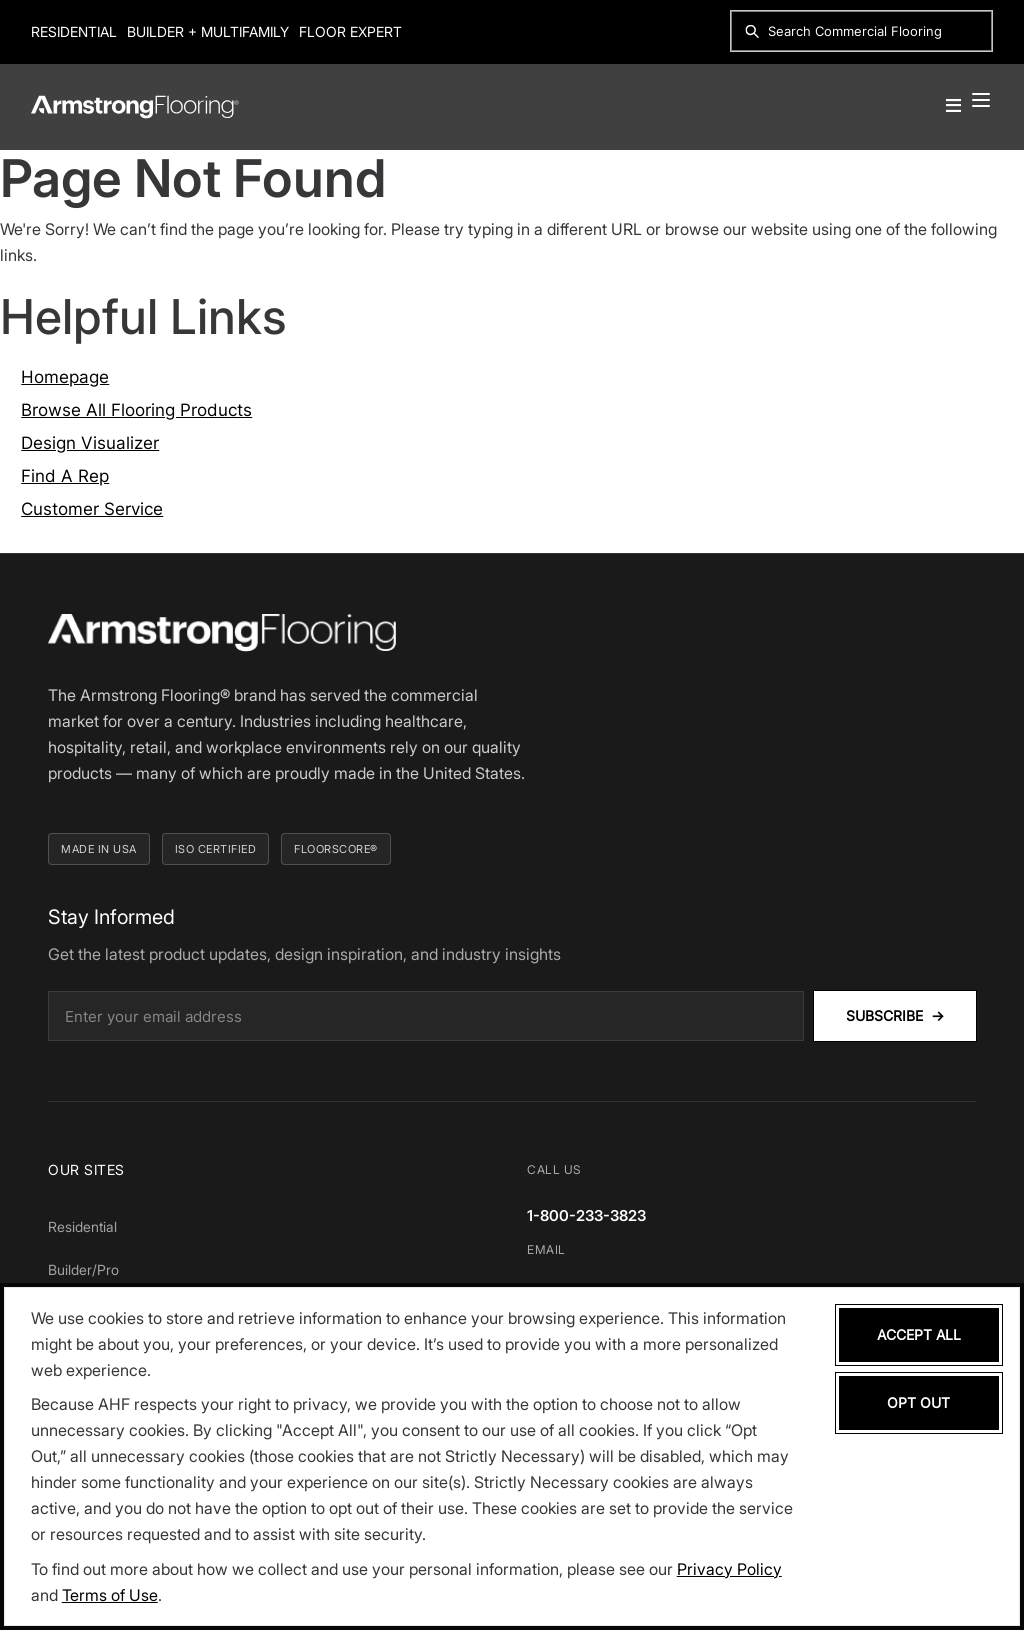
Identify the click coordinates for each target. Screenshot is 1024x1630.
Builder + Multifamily (208, 31)
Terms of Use (110, 1595)
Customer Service (92, 509)
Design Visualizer (90, 443)
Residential (74, 31)
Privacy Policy (729, 1569)
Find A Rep (65, 476)
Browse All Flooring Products (136, 410)
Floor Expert (350, 31)
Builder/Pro (83, 1269)
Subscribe (895, 1016)
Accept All (919, 1334)
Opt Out (918, 1402)
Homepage (65, 377)
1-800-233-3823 (586, 1215)
